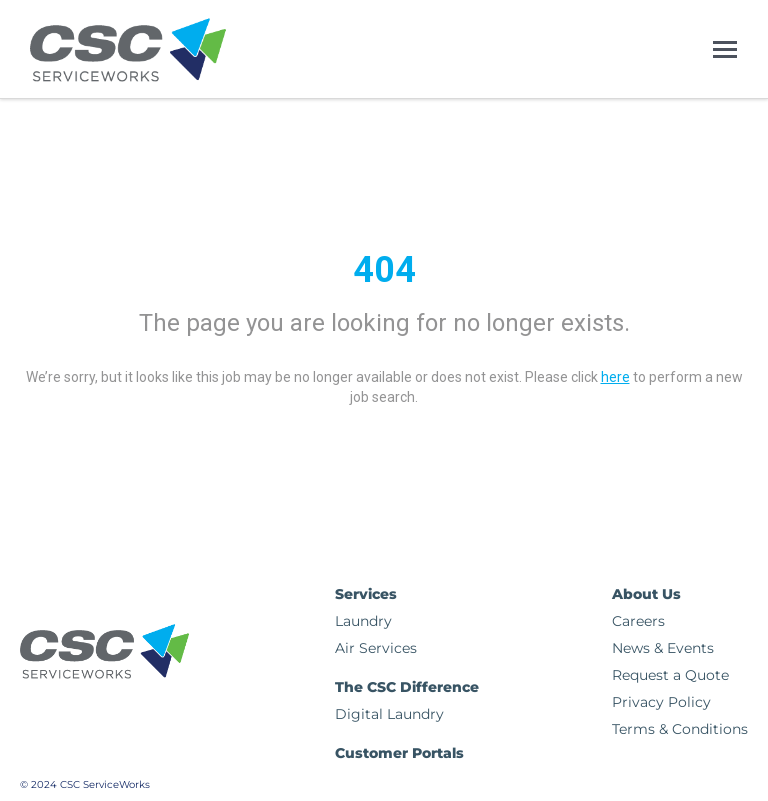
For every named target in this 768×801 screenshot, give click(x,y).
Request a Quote (670, 675)
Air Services (376, 648)
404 (384, 270)
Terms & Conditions (680, 729)
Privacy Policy (661, 702)
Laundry (363, 621)
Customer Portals (399, 753)
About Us (646, 594)
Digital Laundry (389, 714)
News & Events (663, 648)
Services (366, 594)
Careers (638, 621)
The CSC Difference (407, 687)
